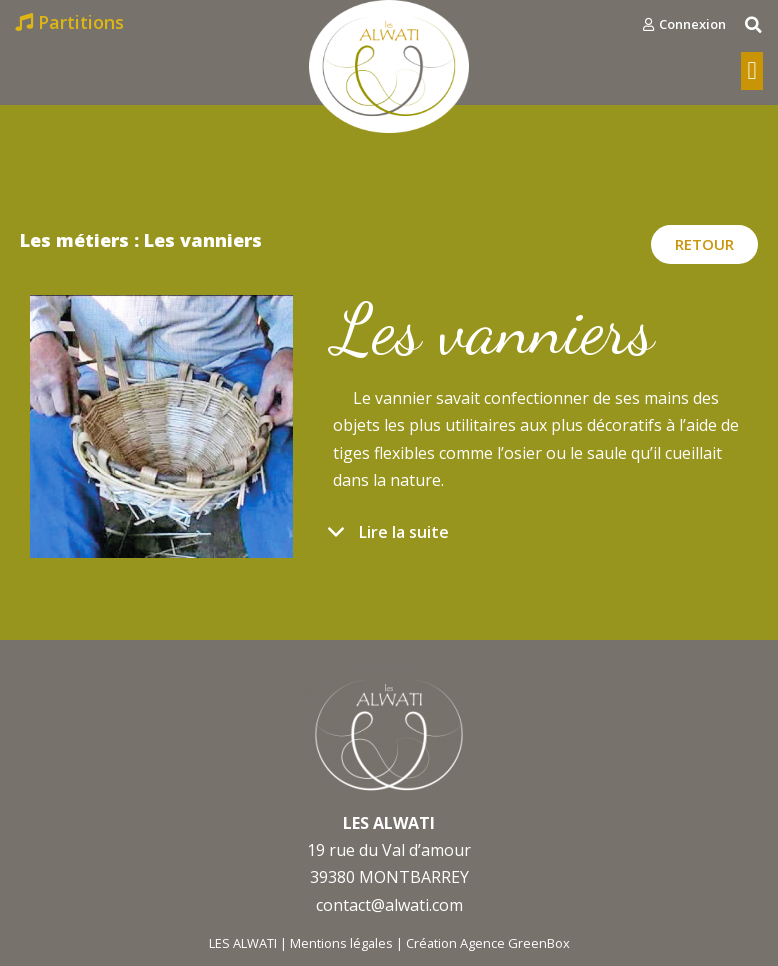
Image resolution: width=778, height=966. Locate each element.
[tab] (540, 542)
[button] (684, 24)
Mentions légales (341, 943)
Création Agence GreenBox (488, 943)
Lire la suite (404, 532)
